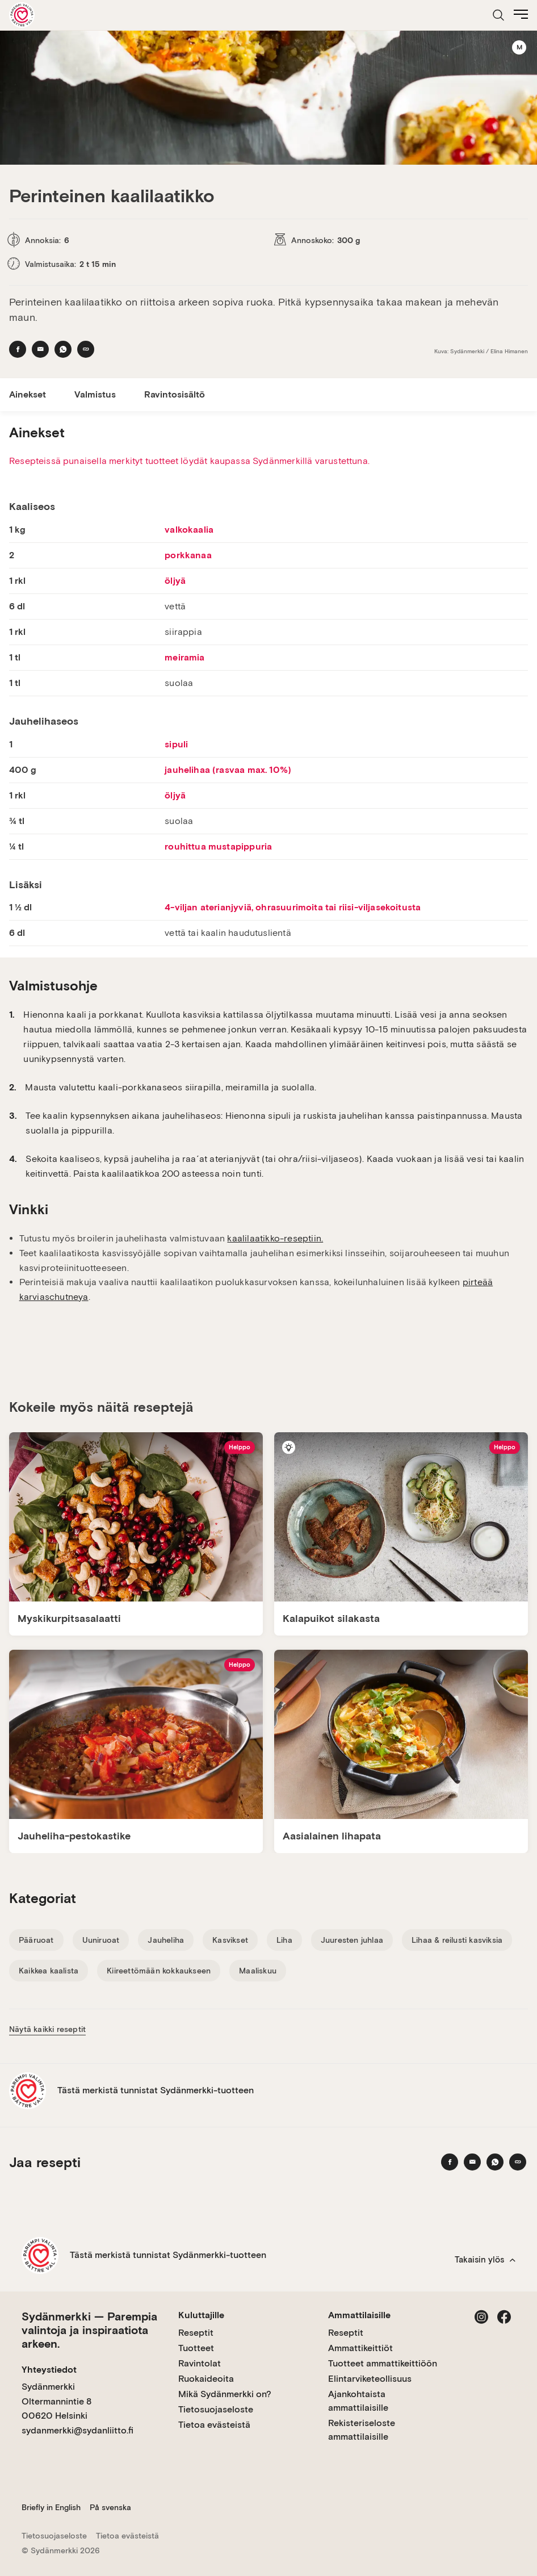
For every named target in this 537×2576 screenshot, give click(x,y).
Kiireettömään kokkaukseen (159, 1970)
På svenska (110, 2507)
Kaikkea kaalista (48, 1970)
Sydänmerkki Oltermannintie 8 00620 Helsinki (56, 2401)
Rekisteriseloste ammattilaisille (361, 2430)
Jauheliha (166, 1939)
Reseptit (195, 2332)
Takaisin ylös (485, 2260)
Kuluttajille (201, 2315)
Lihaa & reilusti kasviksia (457, 1939)
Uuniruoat (101, 1939)
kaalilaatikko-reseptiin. (275, 1238)
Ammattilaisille (359, 2315)
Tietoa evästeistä (214, 2424)
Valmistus (95, 394)
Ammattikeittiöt (360, 2348)
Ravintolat (199, 2363)
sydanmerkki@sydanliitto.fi (77, 2430)
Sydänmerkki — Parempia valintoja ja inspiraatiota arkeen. (89, 2330)
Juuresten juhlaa (352, 1939)
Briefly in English (51, 2507)
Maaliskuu (257, 1970)
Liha (284, 1939)
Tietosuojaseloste (215, 2409)
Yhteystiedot (49, 2369)
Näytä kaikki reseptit (47, 2029)
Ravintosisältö (174, 394)
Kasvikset (230, 1939)
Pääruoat (36, 1939)
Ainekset (27, 394)
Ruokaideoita (206, 2378)
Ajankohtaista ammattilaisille (358, 2401)
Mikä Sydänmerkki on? (224, 2394)
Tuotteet (196, 2348)
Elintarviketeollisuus (370, 2378)
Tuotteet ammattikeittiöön (382, 2363)
